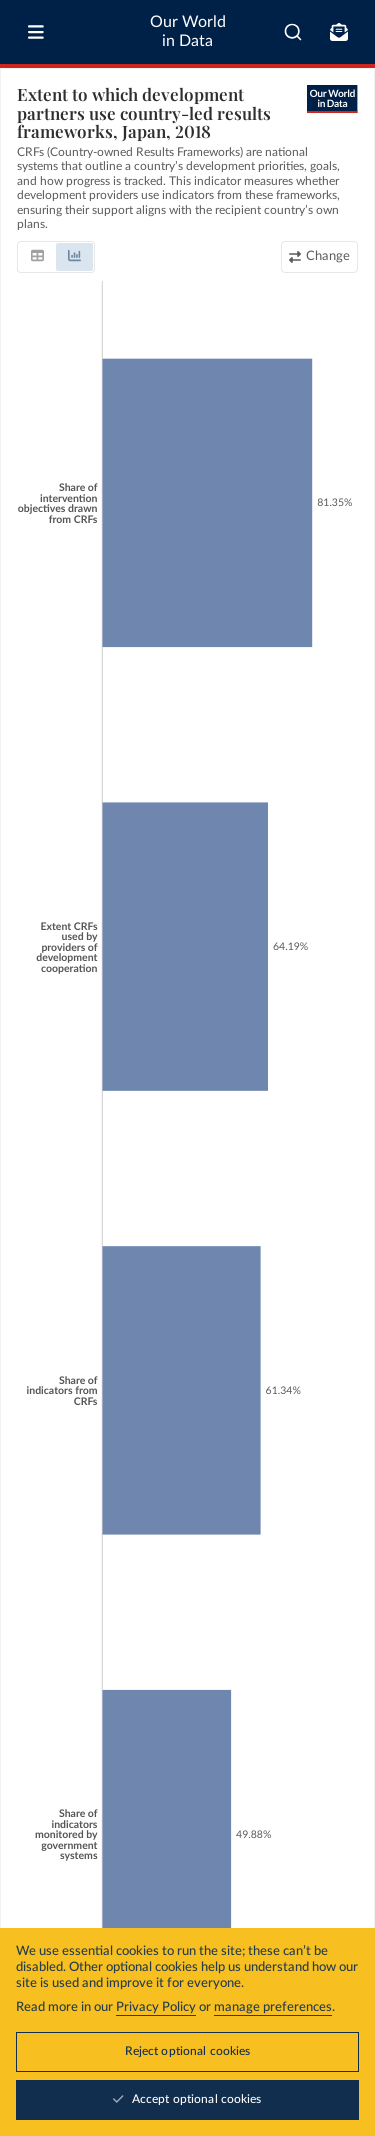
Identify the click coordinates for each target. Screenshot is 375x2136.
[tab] (37, 257)
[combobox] (293, 32)
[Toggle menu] (36, 32)
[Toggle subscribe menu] (339, 32)
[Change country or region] (319, 257)
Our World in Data (188, 31)
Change (328, 256)
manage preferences (273, 2007)
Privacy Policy (156, 2007)
